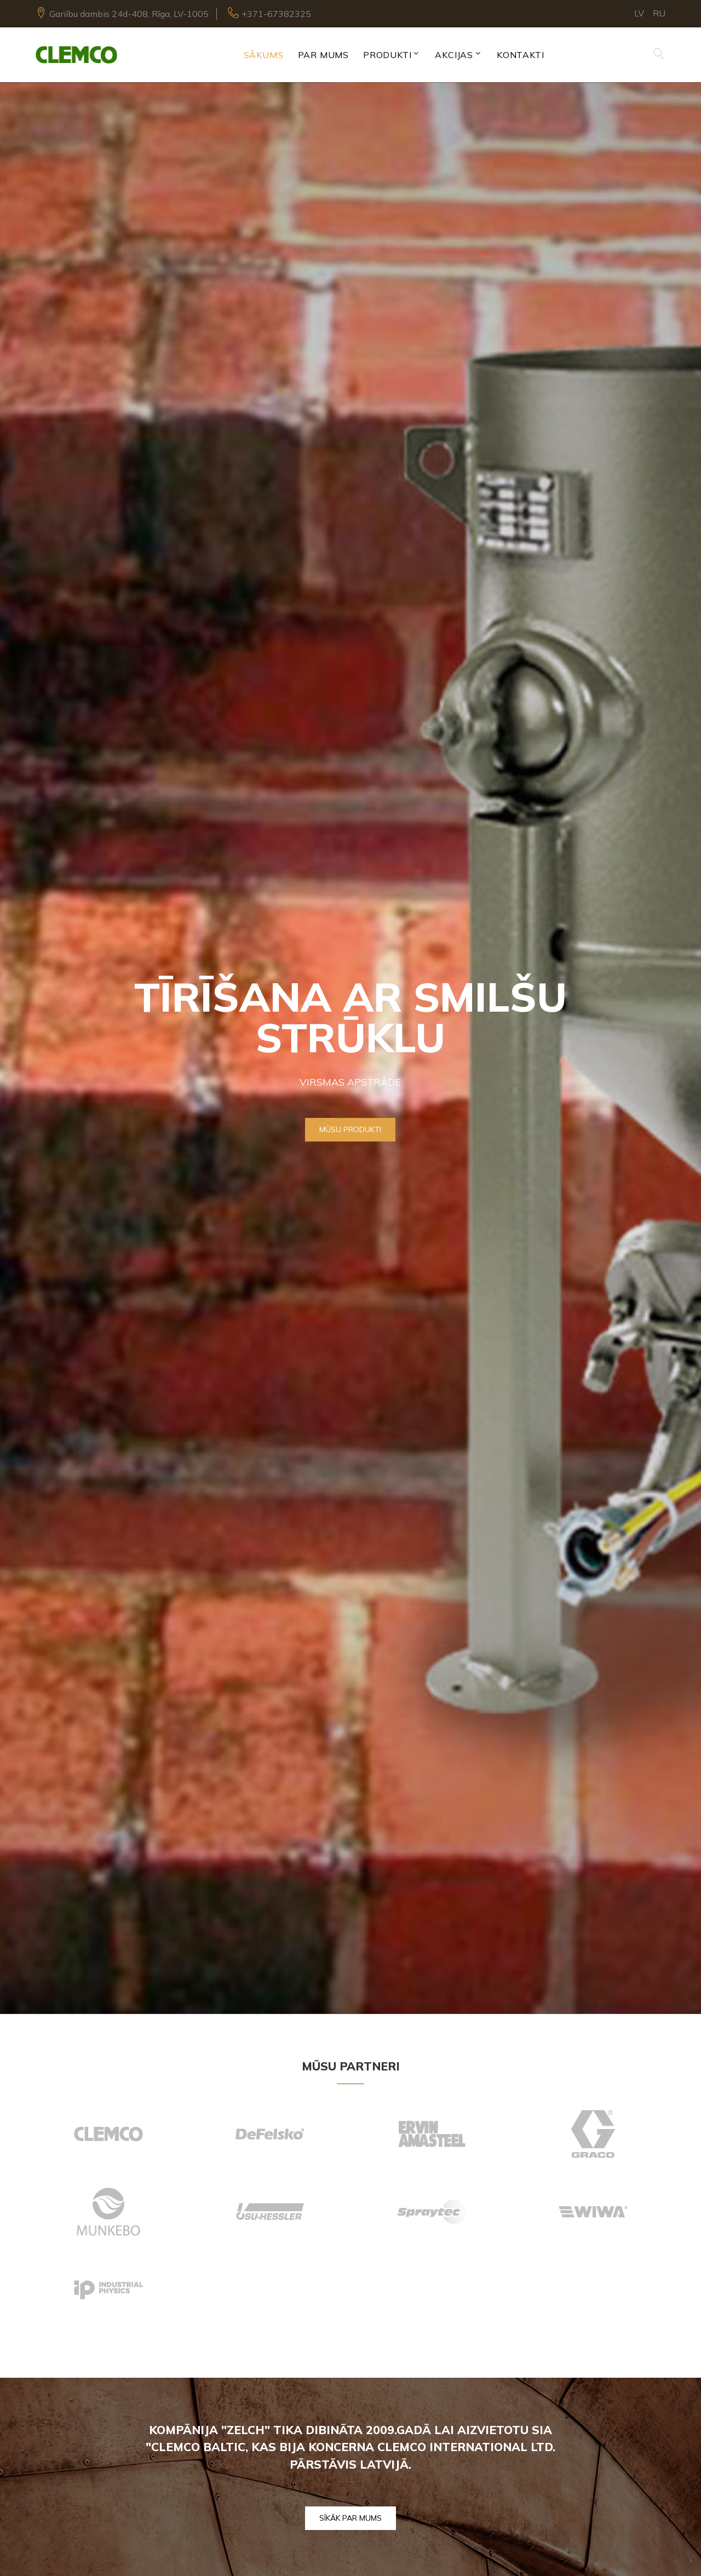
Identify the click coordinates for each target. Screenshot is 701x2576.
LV (639, 13)
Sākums (264, 54)
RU (659, 13)
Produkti (387, 54)
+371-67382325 (276, 13)
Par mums (323, 54)
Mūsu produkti (350, 1129)
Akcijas (454, 54)
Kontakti (520, 54)
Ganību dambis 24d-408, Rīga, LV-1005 (129, 13)
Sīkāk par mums (350, 2518)
